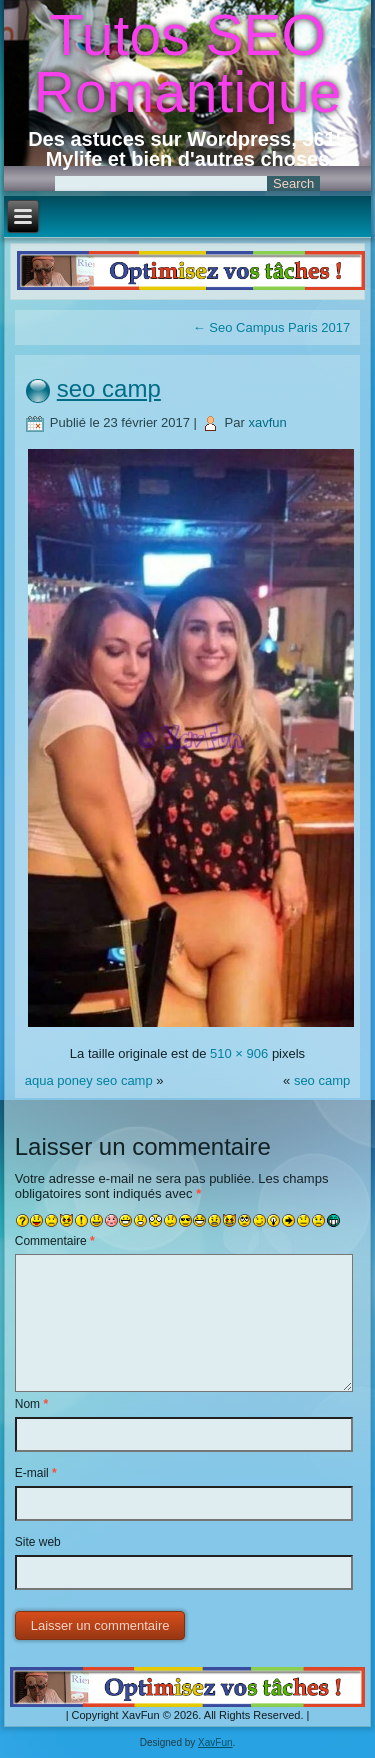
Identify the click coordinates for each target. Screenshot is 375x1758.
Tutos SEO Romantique (187, 63)
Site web (38, 1542)
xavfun (267, 422)
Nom (31, 1404)
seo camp (109, 388)
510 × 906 (239, 1053)
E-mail (36, 1473)
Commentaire (55, 1241)
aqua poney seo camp (89, 1080)
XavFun (215, 1742)
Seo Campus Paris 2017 (272, 327)
